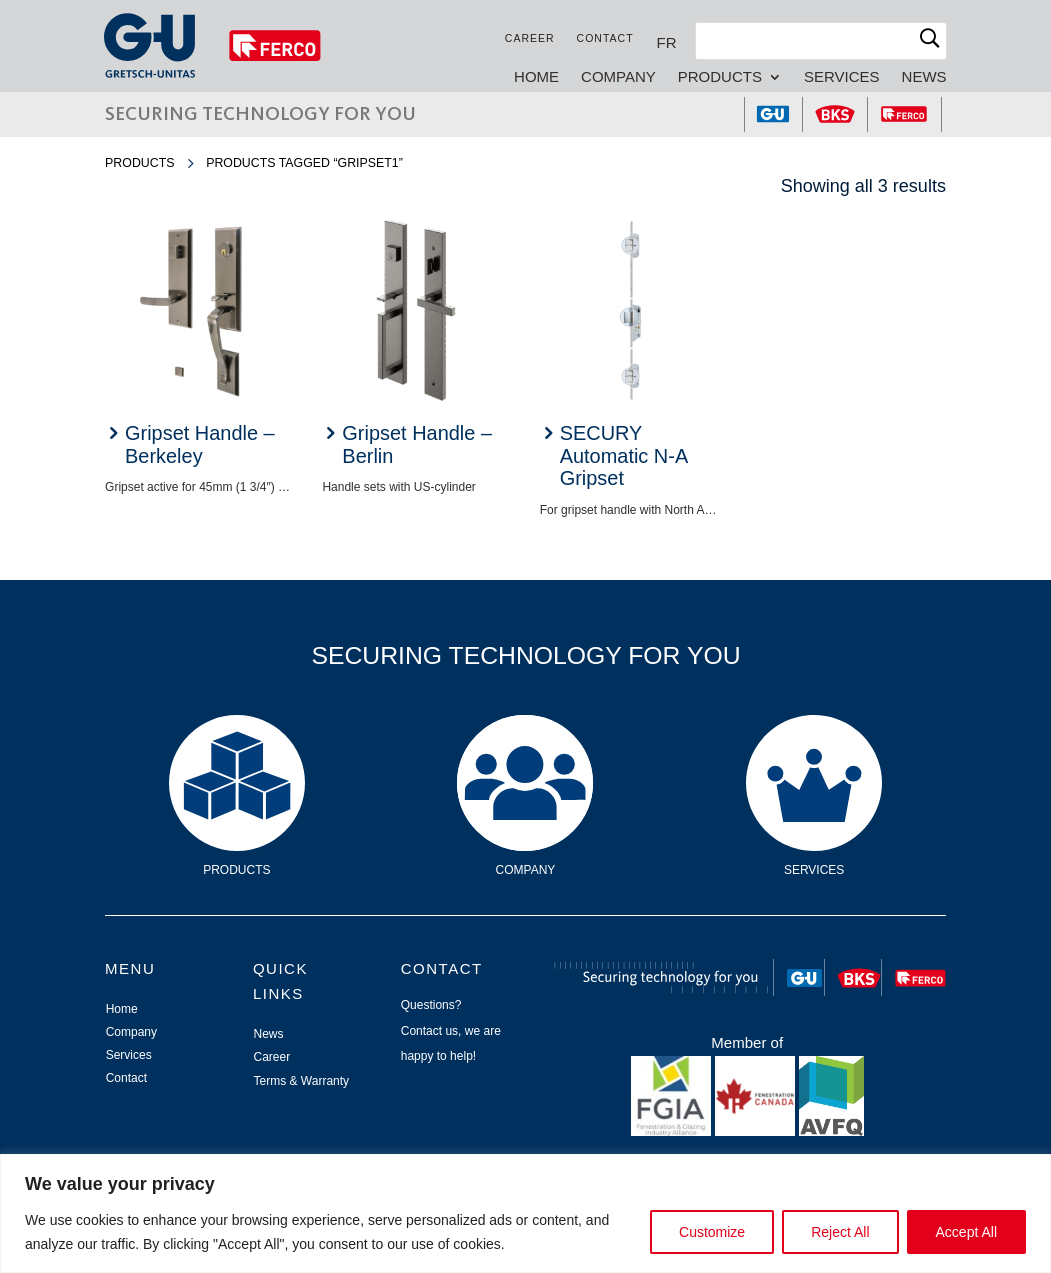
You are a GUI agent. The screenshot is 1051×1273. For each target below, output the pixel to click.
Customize (712, 1232)
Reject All (840, 1232)
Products (719, 77)
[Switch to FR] (666, 42)
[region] (525, 1213)
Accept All (966, 1232)
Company (617, 77)
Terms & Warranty (302, 1081)
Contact (604, 38)
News (923, 77)
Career (529, 38)
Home (535, 77)
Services (841, 77)
